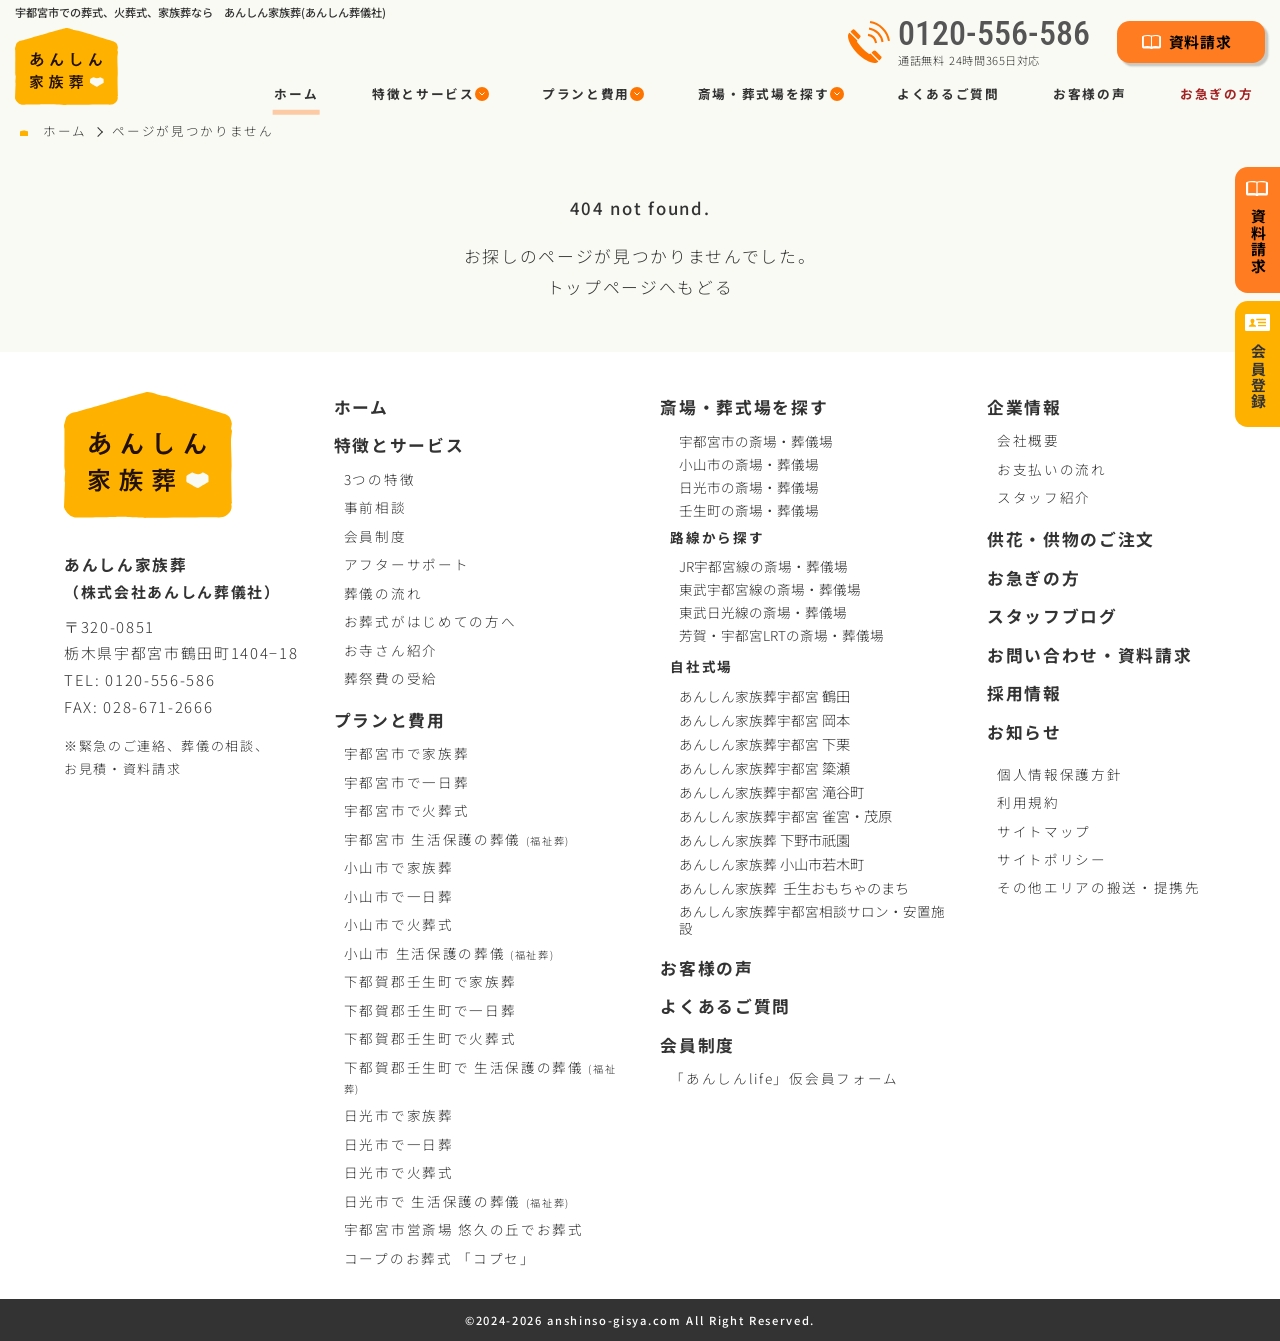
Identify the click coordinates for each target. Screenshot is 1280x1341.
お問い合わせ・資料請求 (1089, 656)
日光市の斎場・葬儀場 (749, 487)
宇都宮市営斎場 (464, 1229)
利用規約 (1028, 802)
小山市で (399, 867)
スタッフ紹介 (1044, 497)
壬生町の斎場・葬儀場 (749, 510)
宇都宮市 (457, 839)
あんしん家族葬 (766, 840)
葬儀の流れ (383, 593)
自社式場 (701, 666)
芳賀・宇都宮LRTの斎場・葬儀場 (781, 635)
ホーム (296, 93)
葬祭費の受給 (391, 678)
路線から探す (717, 537)
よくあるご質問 (948, 93)
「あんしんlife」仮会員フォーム (784, 1078)
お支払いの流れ (1052, 469)
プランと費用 (390, 721)
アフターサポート (406, 564)
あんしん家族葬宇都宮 (766, 696)
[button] (430, 94)
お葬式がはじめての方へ (430, 621)
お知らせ (1024, 733)
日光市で (399, 1115)
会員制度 (375, 536)
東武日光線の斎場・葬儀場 (763, 612)
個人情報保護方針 (1059, 774)
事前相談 (375, 507)
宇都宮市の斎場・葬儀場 (756, 441)
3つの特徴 (379, 479)
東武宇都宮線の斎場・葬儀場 (770, 589)
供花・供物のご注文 (1071, 540)
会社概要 (1028, 440)
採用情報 (1024, 694)
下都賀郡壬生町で (430, 981)
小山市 (449, 953)
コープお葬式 (440, 1258)
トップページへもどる (640, 287)
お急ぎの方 (1033, 579)
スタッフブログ (1052, 617)
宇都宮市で (406, 753)
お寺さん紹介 (391, 650)
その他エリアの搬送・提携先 (1099, 887)
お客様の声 (1089, 93)
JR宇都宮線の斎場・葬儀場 (763, 566)
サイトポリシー (1052, 859)
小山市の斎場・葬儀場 (749, 464)
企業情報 (1024, 408)
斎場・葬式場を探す (744, 408)
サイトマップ (1044, 831)
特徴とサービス (399, 446)
